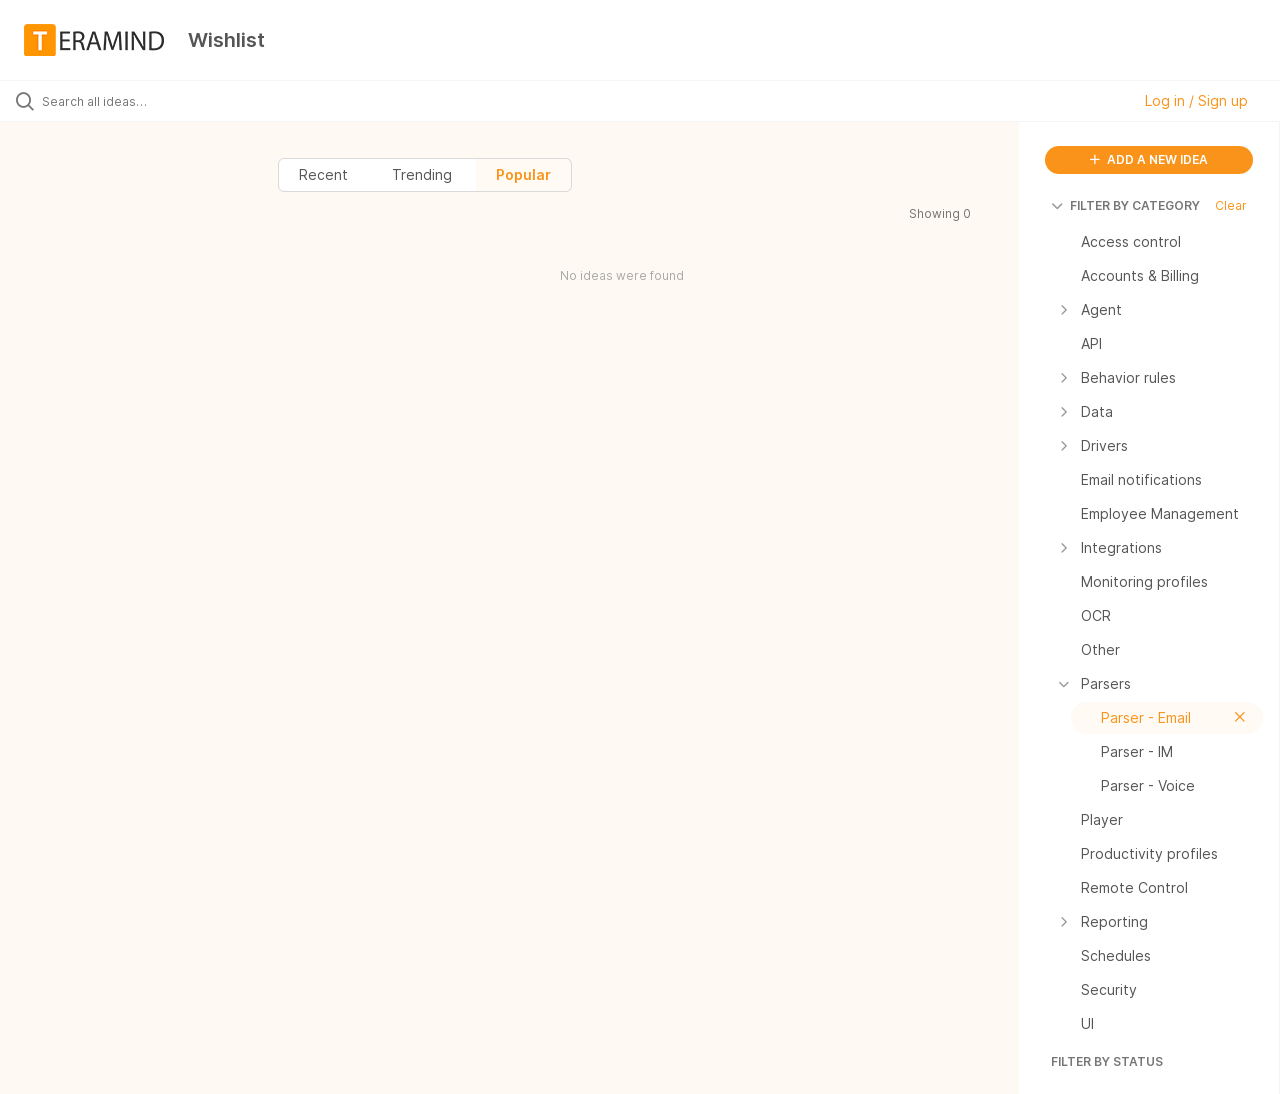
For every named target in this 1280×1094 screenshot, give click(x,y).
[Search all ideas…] (153, 101)
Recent (323, 174)
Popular (523, 174)
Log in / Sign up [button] (1196, 100)
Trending (422, 174)
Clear (1231, 205)
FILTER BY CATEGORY (1125, 205)
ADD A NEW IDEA (1149, 159)
